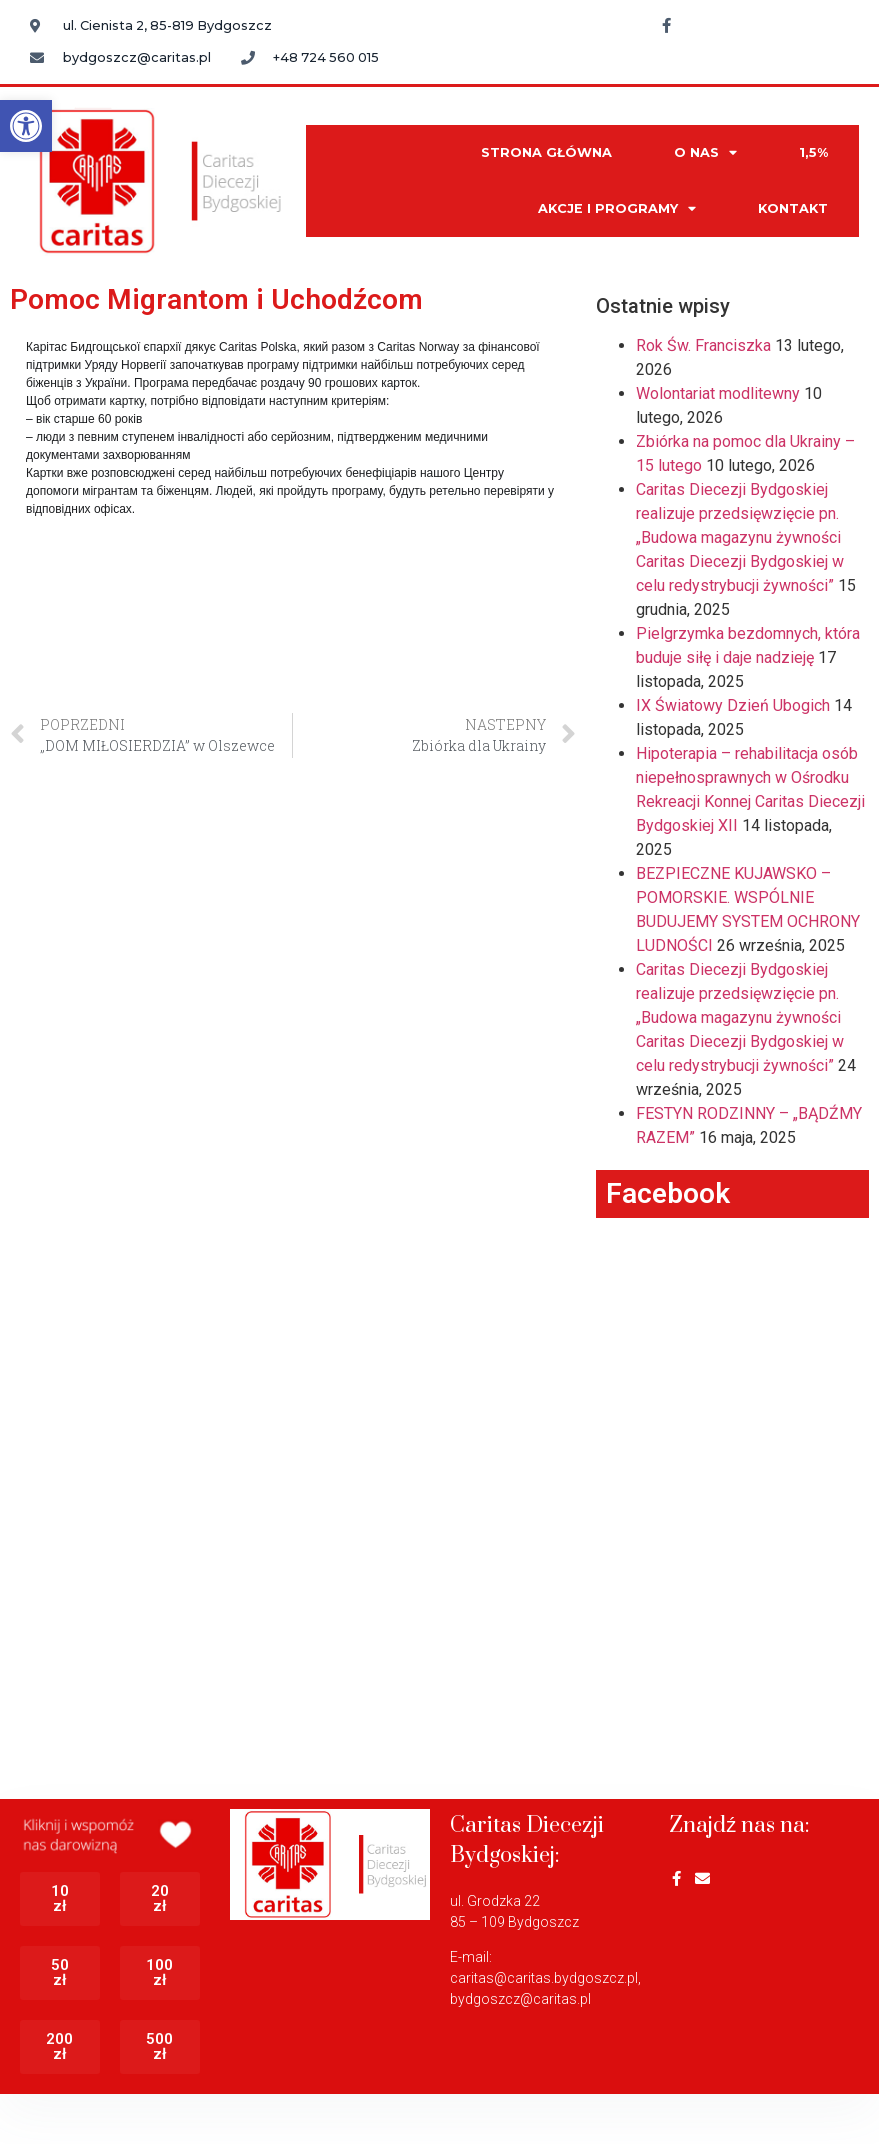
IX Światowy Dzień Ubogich (733, 705)
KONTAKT (793, 208)
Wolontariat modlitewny (718, 393)
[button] (26, 126)
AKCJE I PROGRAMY (617, 209)
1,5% (813, 152)
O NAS (705, 153)
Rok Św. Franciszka (703, 345)
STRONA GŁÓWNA (546, 152)
